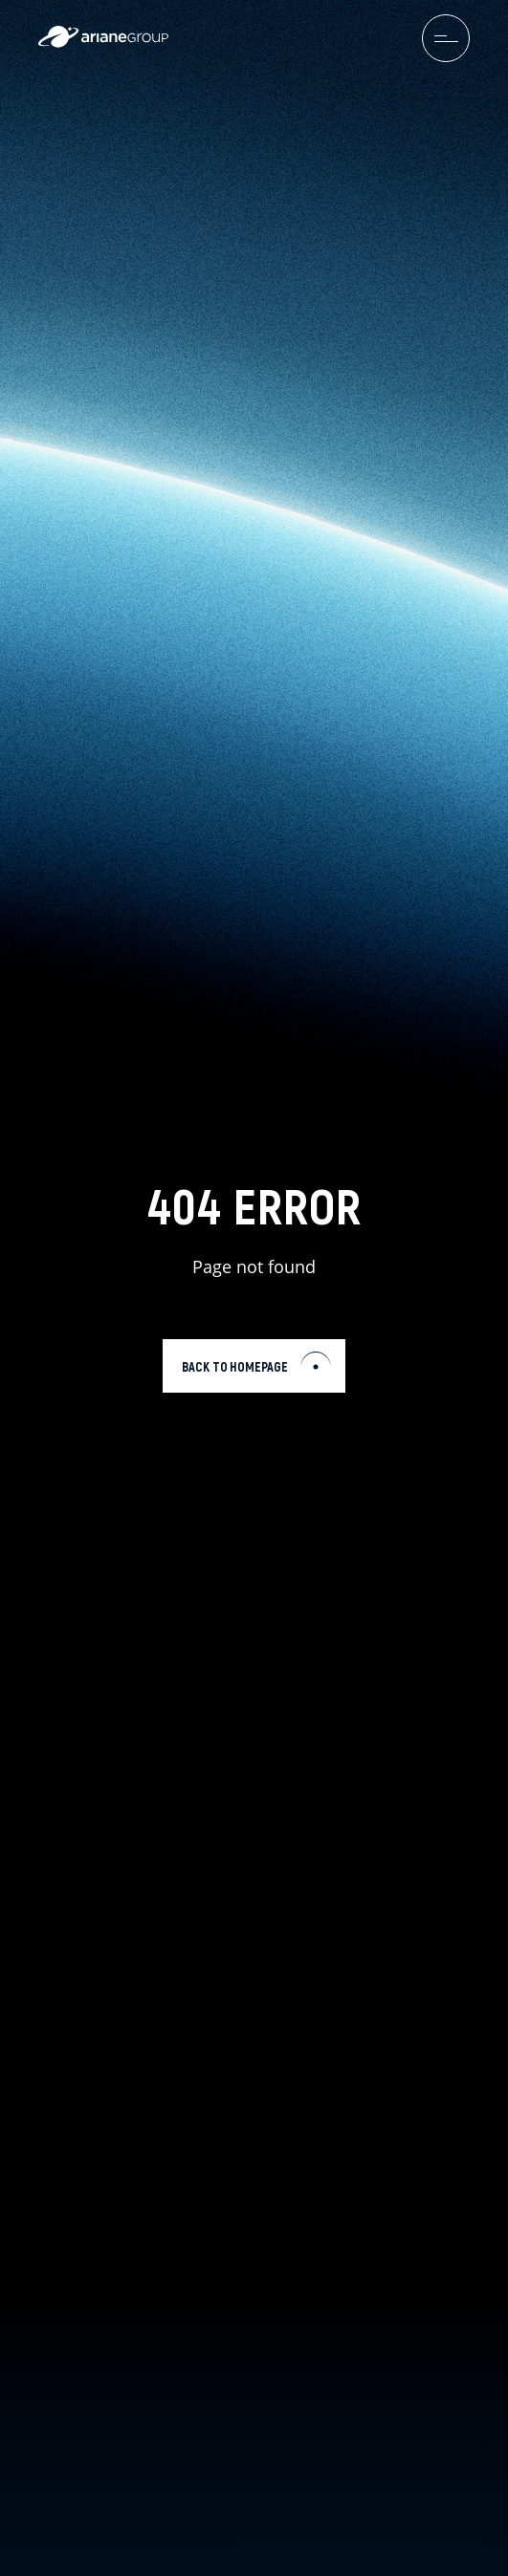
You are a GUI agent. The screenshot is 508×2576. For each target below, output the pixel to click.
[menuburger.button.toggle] (446, 38)
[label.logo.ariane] (103, 42)
